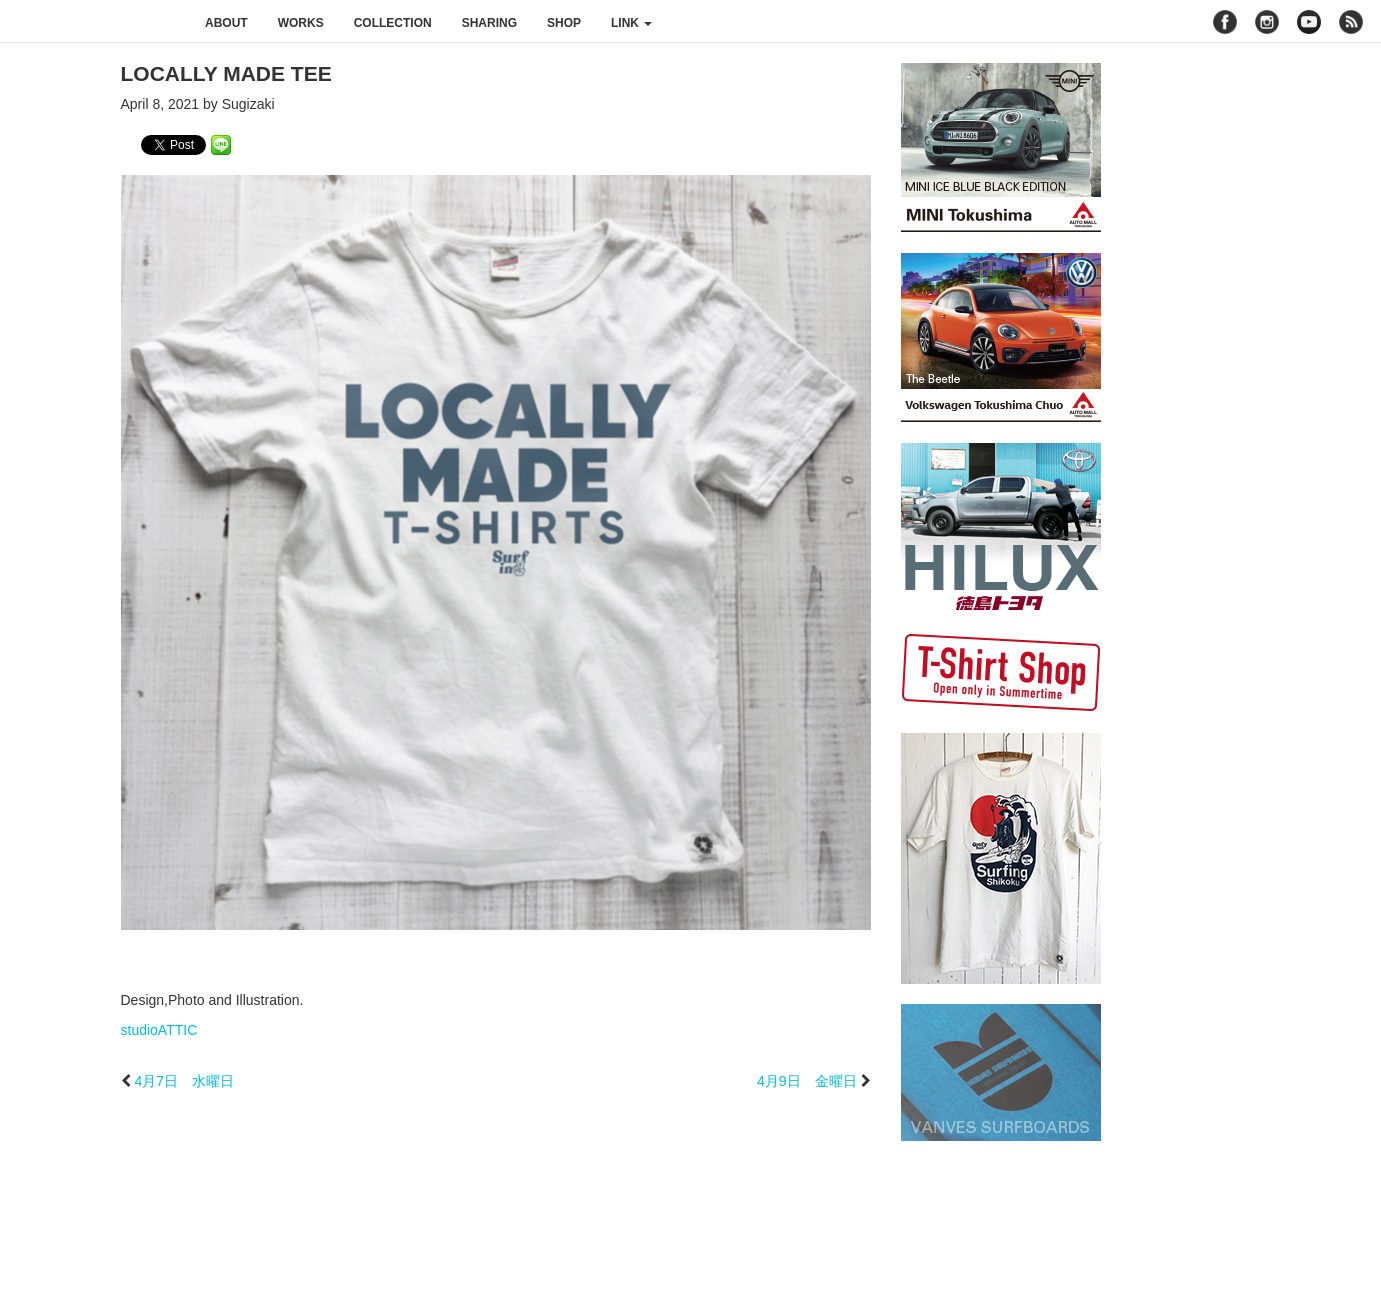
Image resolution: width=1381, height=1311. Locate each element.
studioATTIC (159, 1030)
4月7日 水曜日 (184, 1081)
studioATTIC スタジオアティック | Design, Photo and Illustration (95, 22)
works (301, 23)
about (226, 23)
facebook (1225, 22)
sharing (489, 23)
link (631, 23)
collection (393, 23)
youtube (1309, 22)
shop (564, 23)
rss (1353, 22)
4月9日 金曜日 (807, 1081)
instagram (1267, 22)
